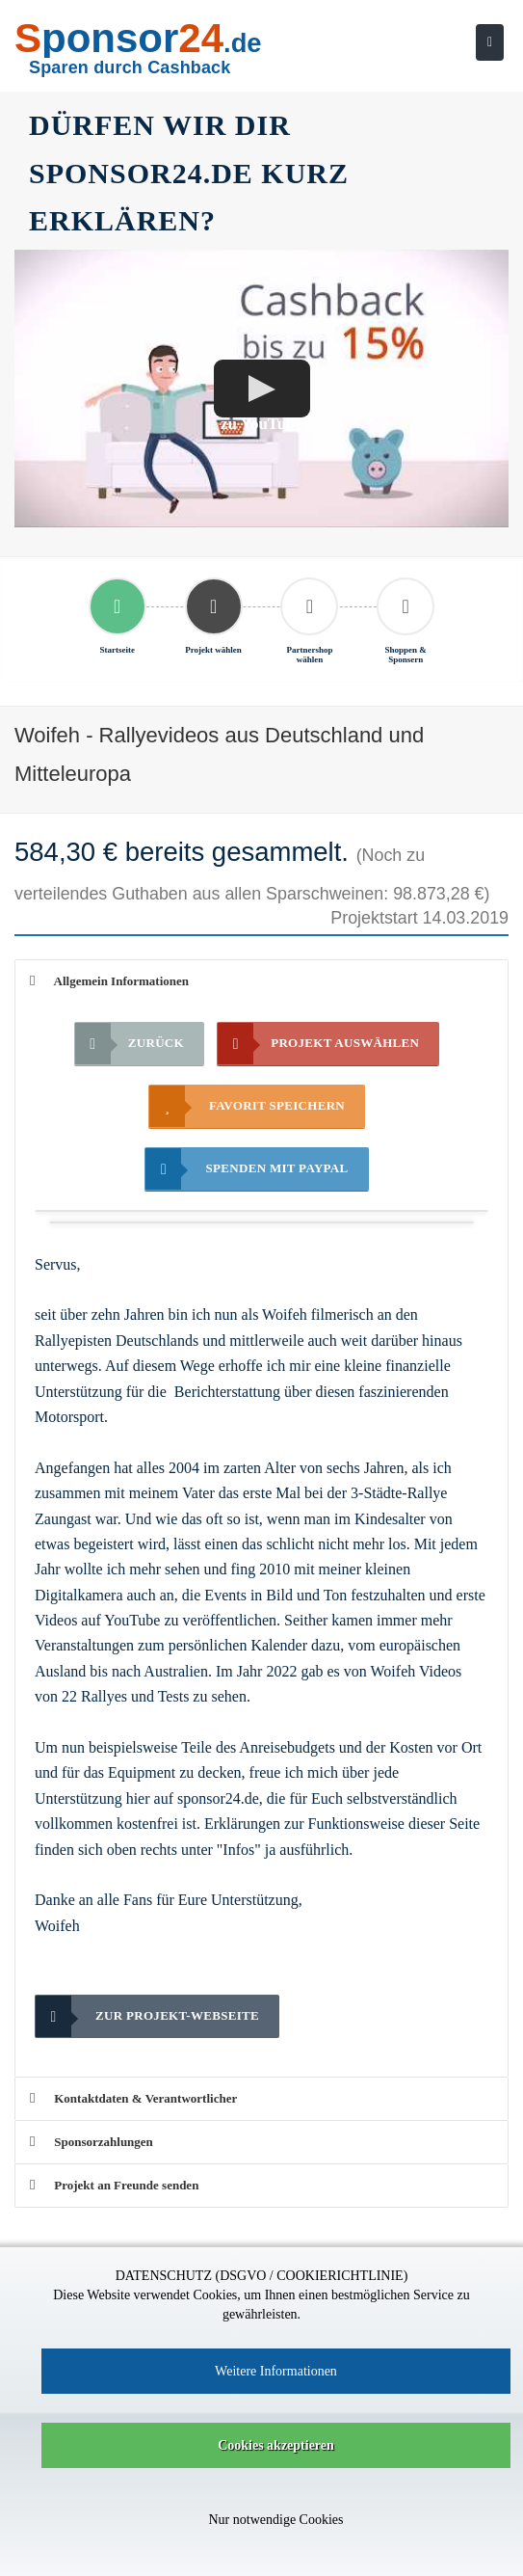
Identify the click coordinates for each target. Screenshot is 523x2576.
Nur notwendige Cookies (276, 2519)
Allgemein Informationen (109, 981)
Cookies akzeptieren (276, 2445)
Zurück (129, 1043)
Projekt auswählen (318, 1043)
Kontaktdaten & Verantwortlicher (133, 2098)
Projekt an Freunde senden (114, 2185)
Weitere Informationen (276, 2371)
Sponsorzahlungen (91, 2141)
